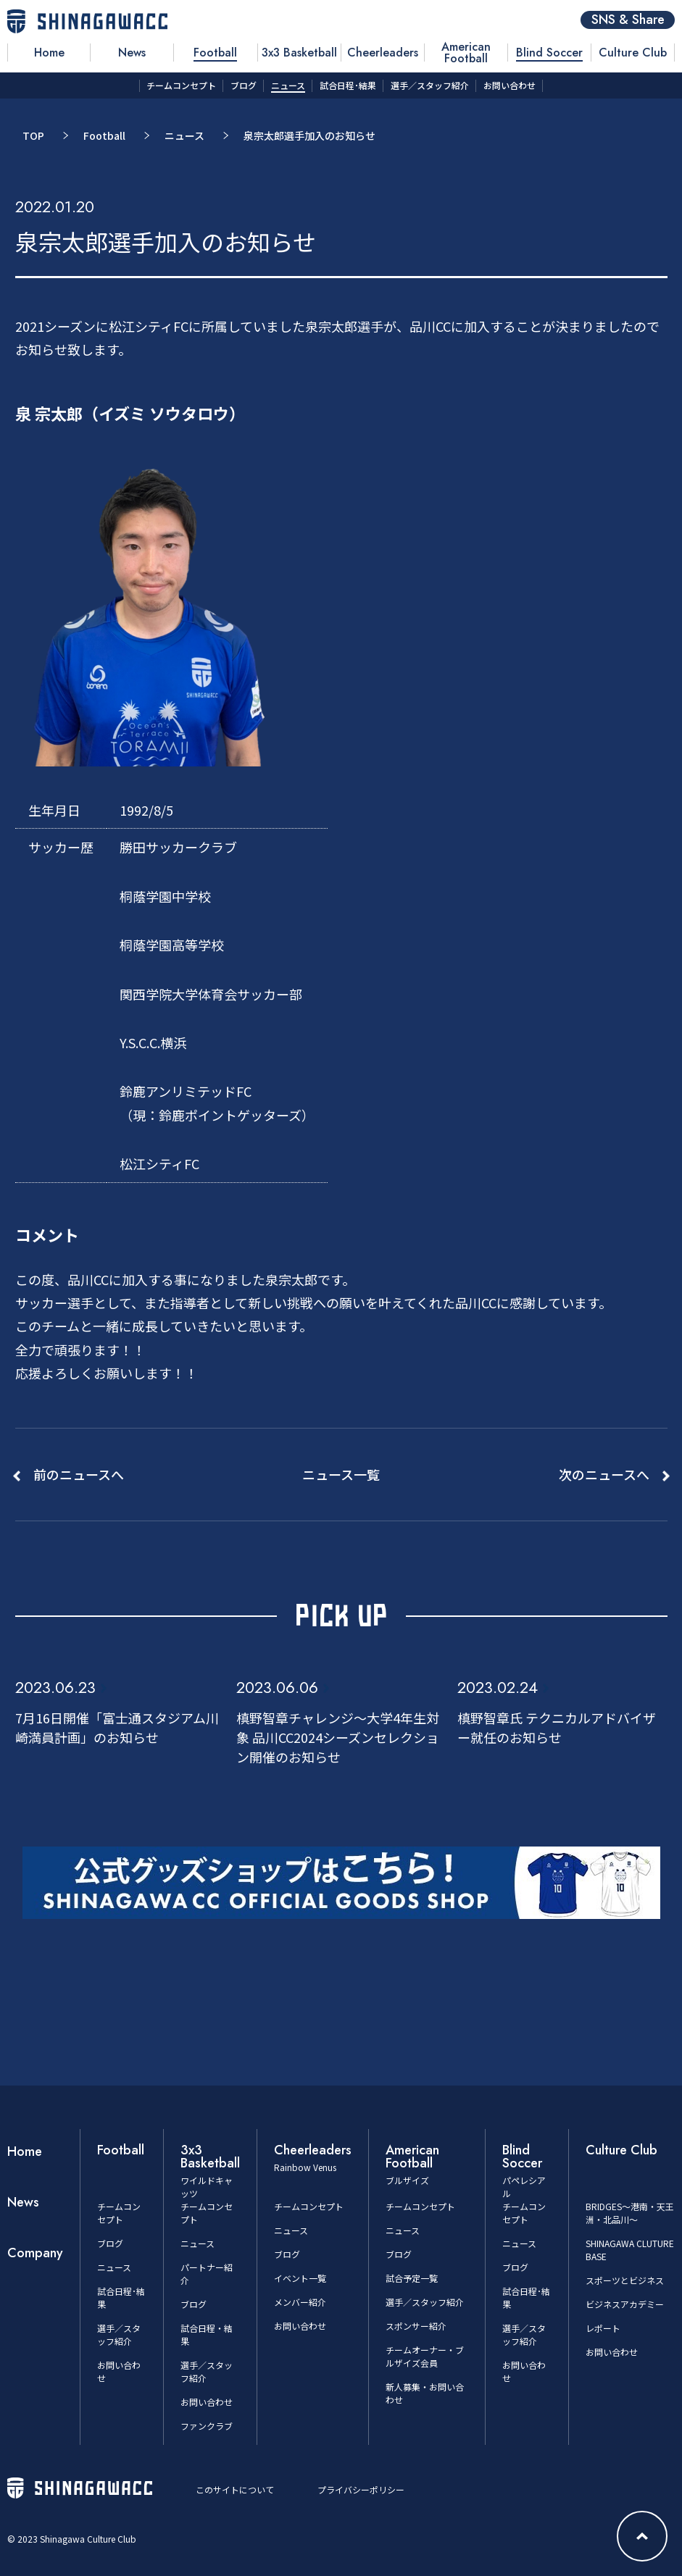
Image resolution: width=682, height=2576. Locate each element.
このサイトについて (235, 2489)
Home (24, 2151)
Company (35, 2252)
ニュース (184, 135)
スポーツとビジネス (625, 2280)
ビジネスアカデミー (625, 2304)
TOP (33, 135)
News (23, 2202)
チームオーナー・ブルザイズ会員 (425, 2356)
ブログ (110, 2243)
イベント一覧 (300, 2278)
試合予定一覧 (412, 2278)
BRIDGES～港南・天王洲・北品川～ (630, 2212)
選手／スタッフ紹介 (119, 2334)
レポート (603, 2328)
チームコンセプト (119, 2212)
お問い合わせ (206, 2402)
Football (104, 135)
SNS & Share (628, 20)
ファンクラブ (206, 2426)
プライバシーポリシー (360, 2489)
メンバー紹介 (300, 2302)
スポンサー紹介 (416, 2326)
